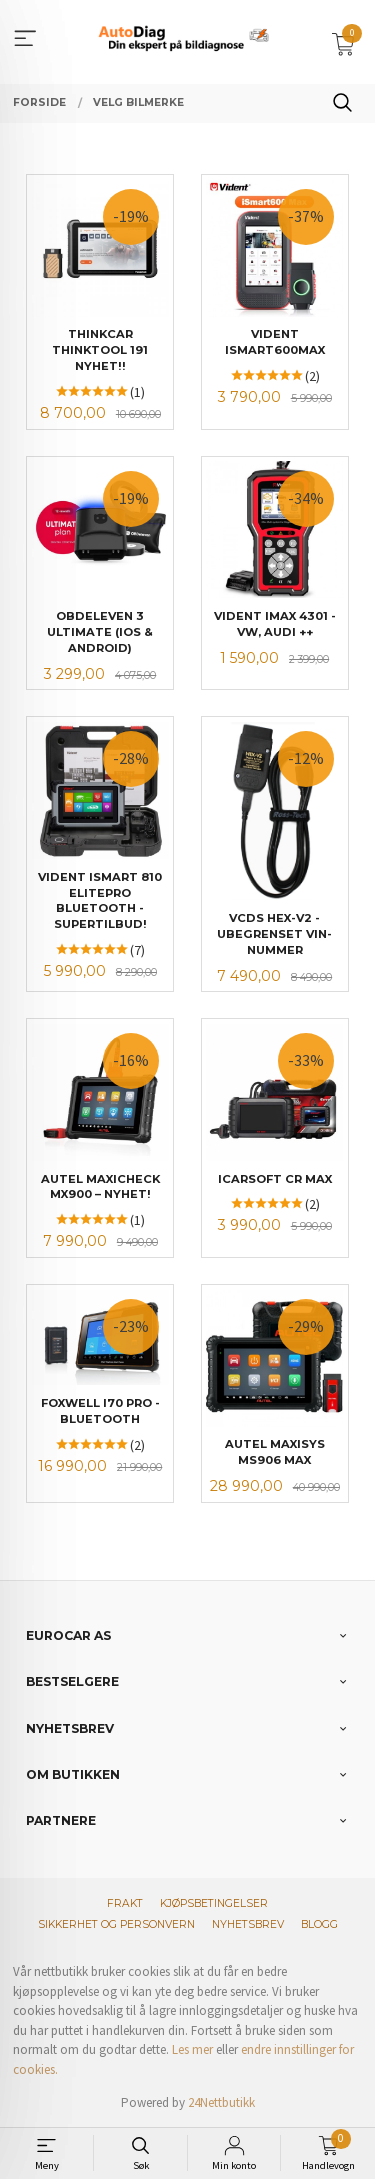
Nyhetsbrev (248, 1924)
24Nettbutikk (221, 2102)
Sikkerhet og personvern (116, 1924)
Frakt (125, 1903)
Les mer (192, 2049)
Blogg (319, 1924)
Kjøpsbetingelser (214, 1903)
